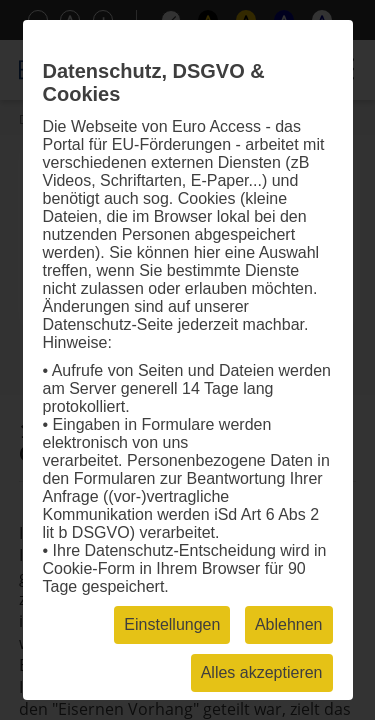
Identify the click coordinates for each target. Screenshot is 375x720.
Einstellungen (172, 624)
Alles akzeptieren (262, 672)
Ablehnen (289, 624)
